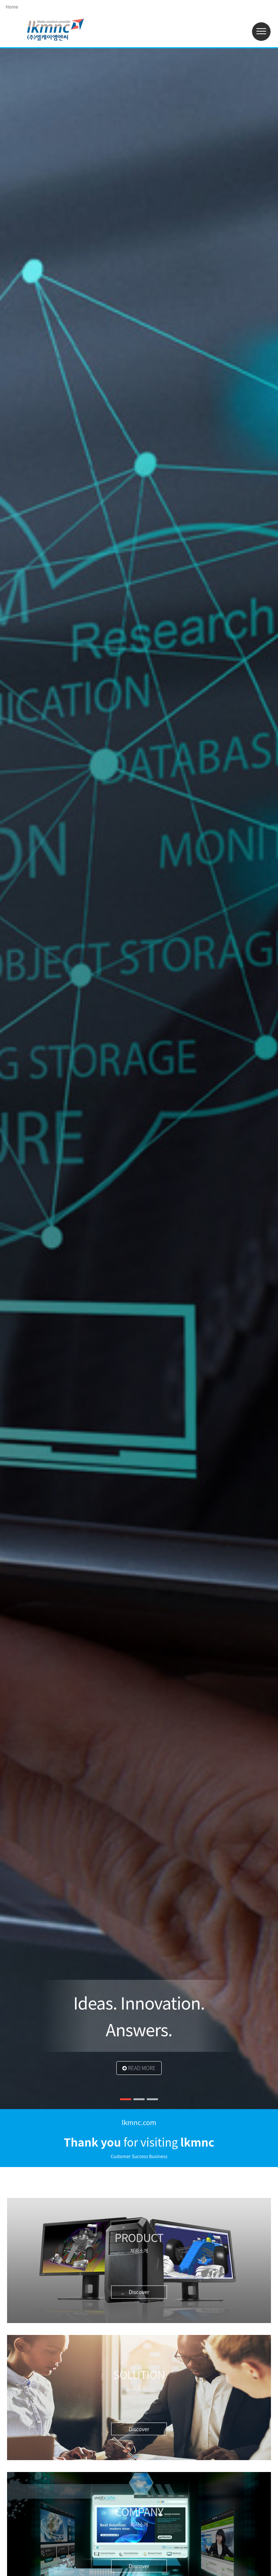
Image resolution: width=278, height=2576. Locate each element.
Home (12, 6)
